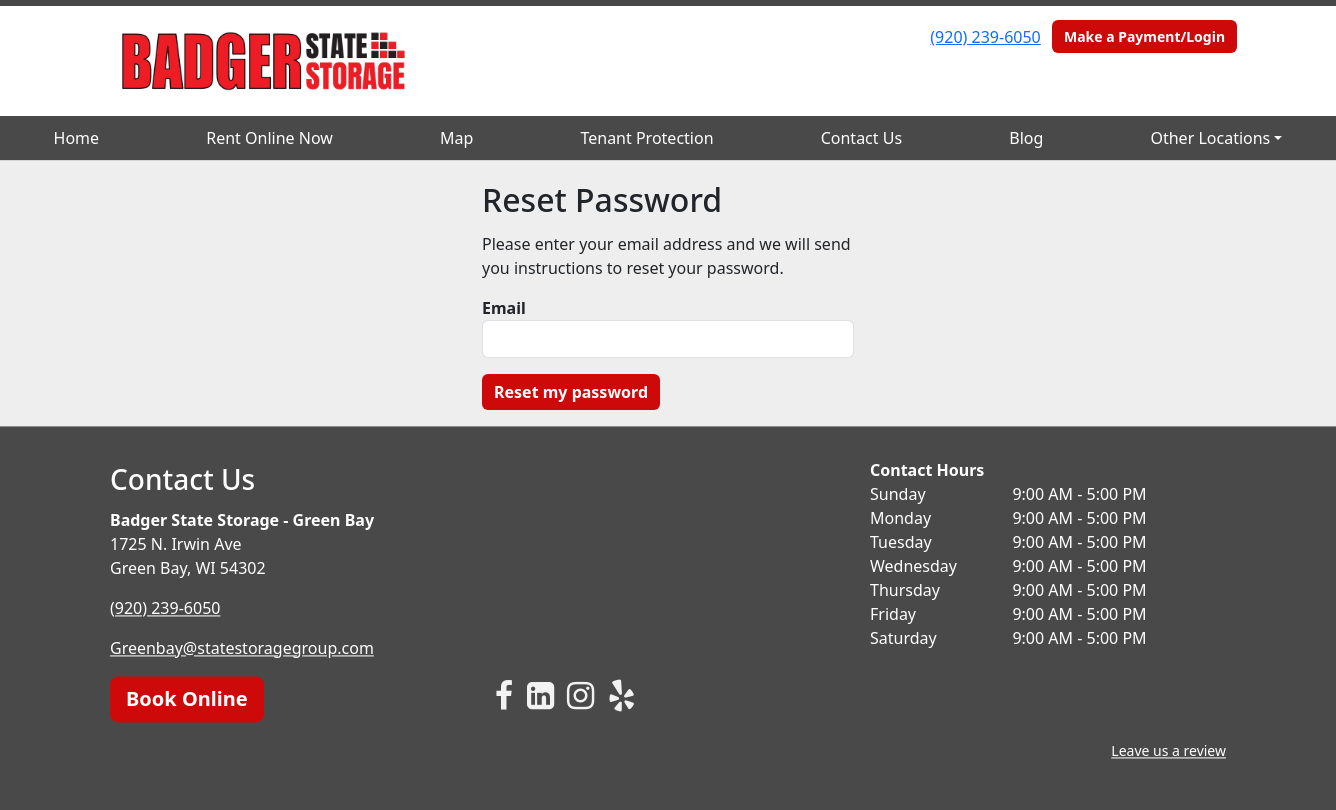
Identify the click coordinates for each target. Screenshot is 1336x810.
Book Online (187, 698)
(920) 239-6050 (985, 37)
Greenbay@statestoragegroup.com (242, 648)
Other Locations (1210, 138)
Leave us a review (1168, 750)
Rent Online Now (269, 138)
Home (77, 138)
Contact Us (861, 138)
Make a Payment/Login (1144, 36)
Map (456, 138)
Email (504, 308)
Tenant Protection (646, 138)
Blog (1026, 138)
